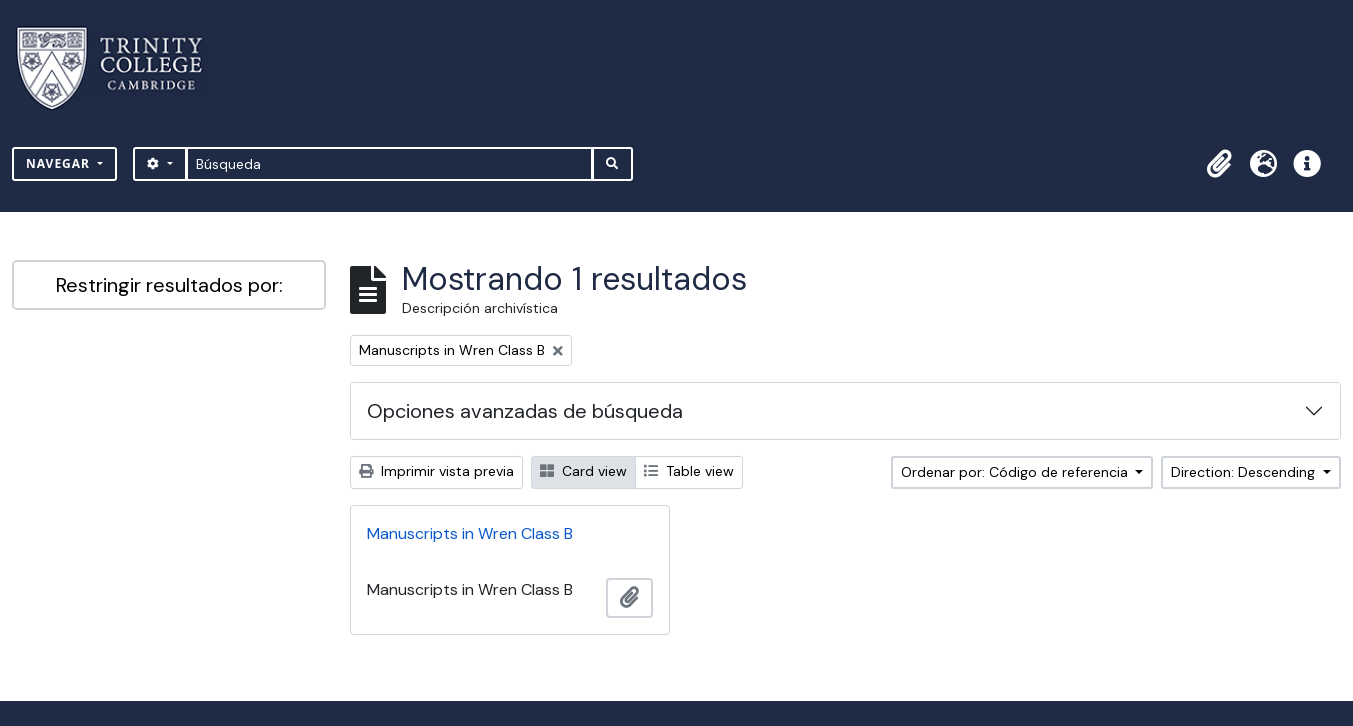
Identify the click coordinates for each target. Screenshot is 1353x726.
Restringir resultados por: (169, 285)
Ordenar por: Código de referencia (1016, 472)
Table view (689, 471)
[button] (1219, 164)
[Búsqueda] (389, 164)
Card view (583, 471)
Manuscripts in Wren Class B (470, 533)
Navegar (60, 163)
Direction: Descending (1245, 472)
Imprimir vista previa (436, 471)
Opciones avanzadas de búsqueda (525, 411)
